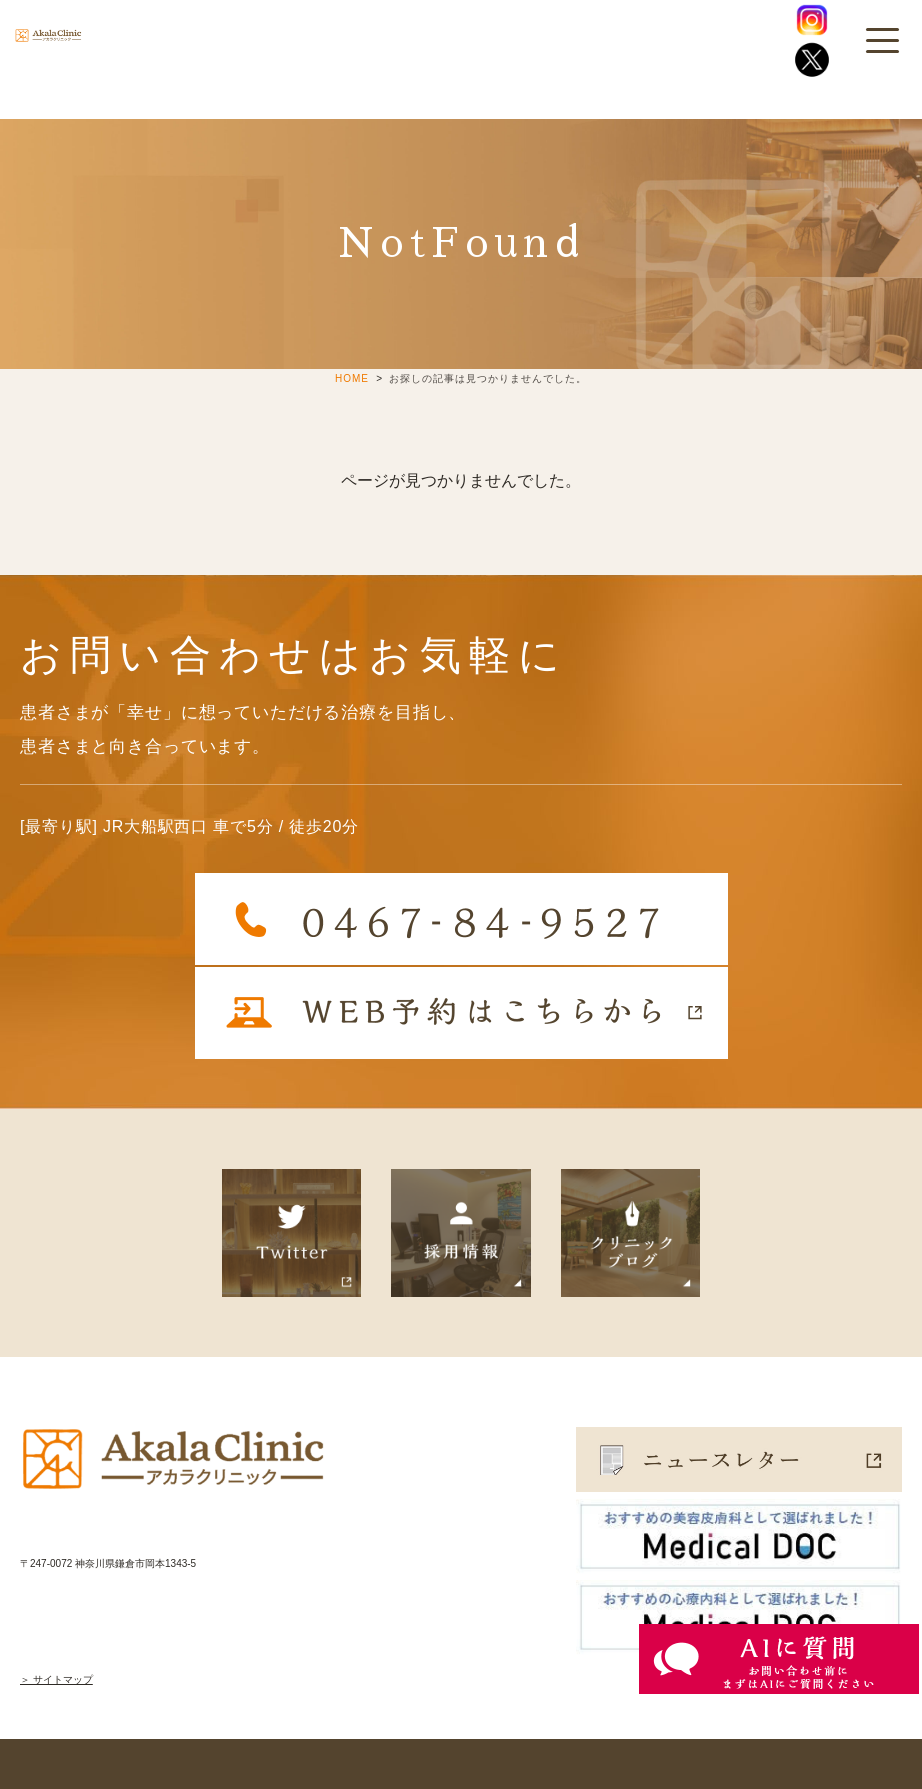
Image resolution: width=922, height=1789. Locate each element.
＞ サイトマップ (56, 1679)
